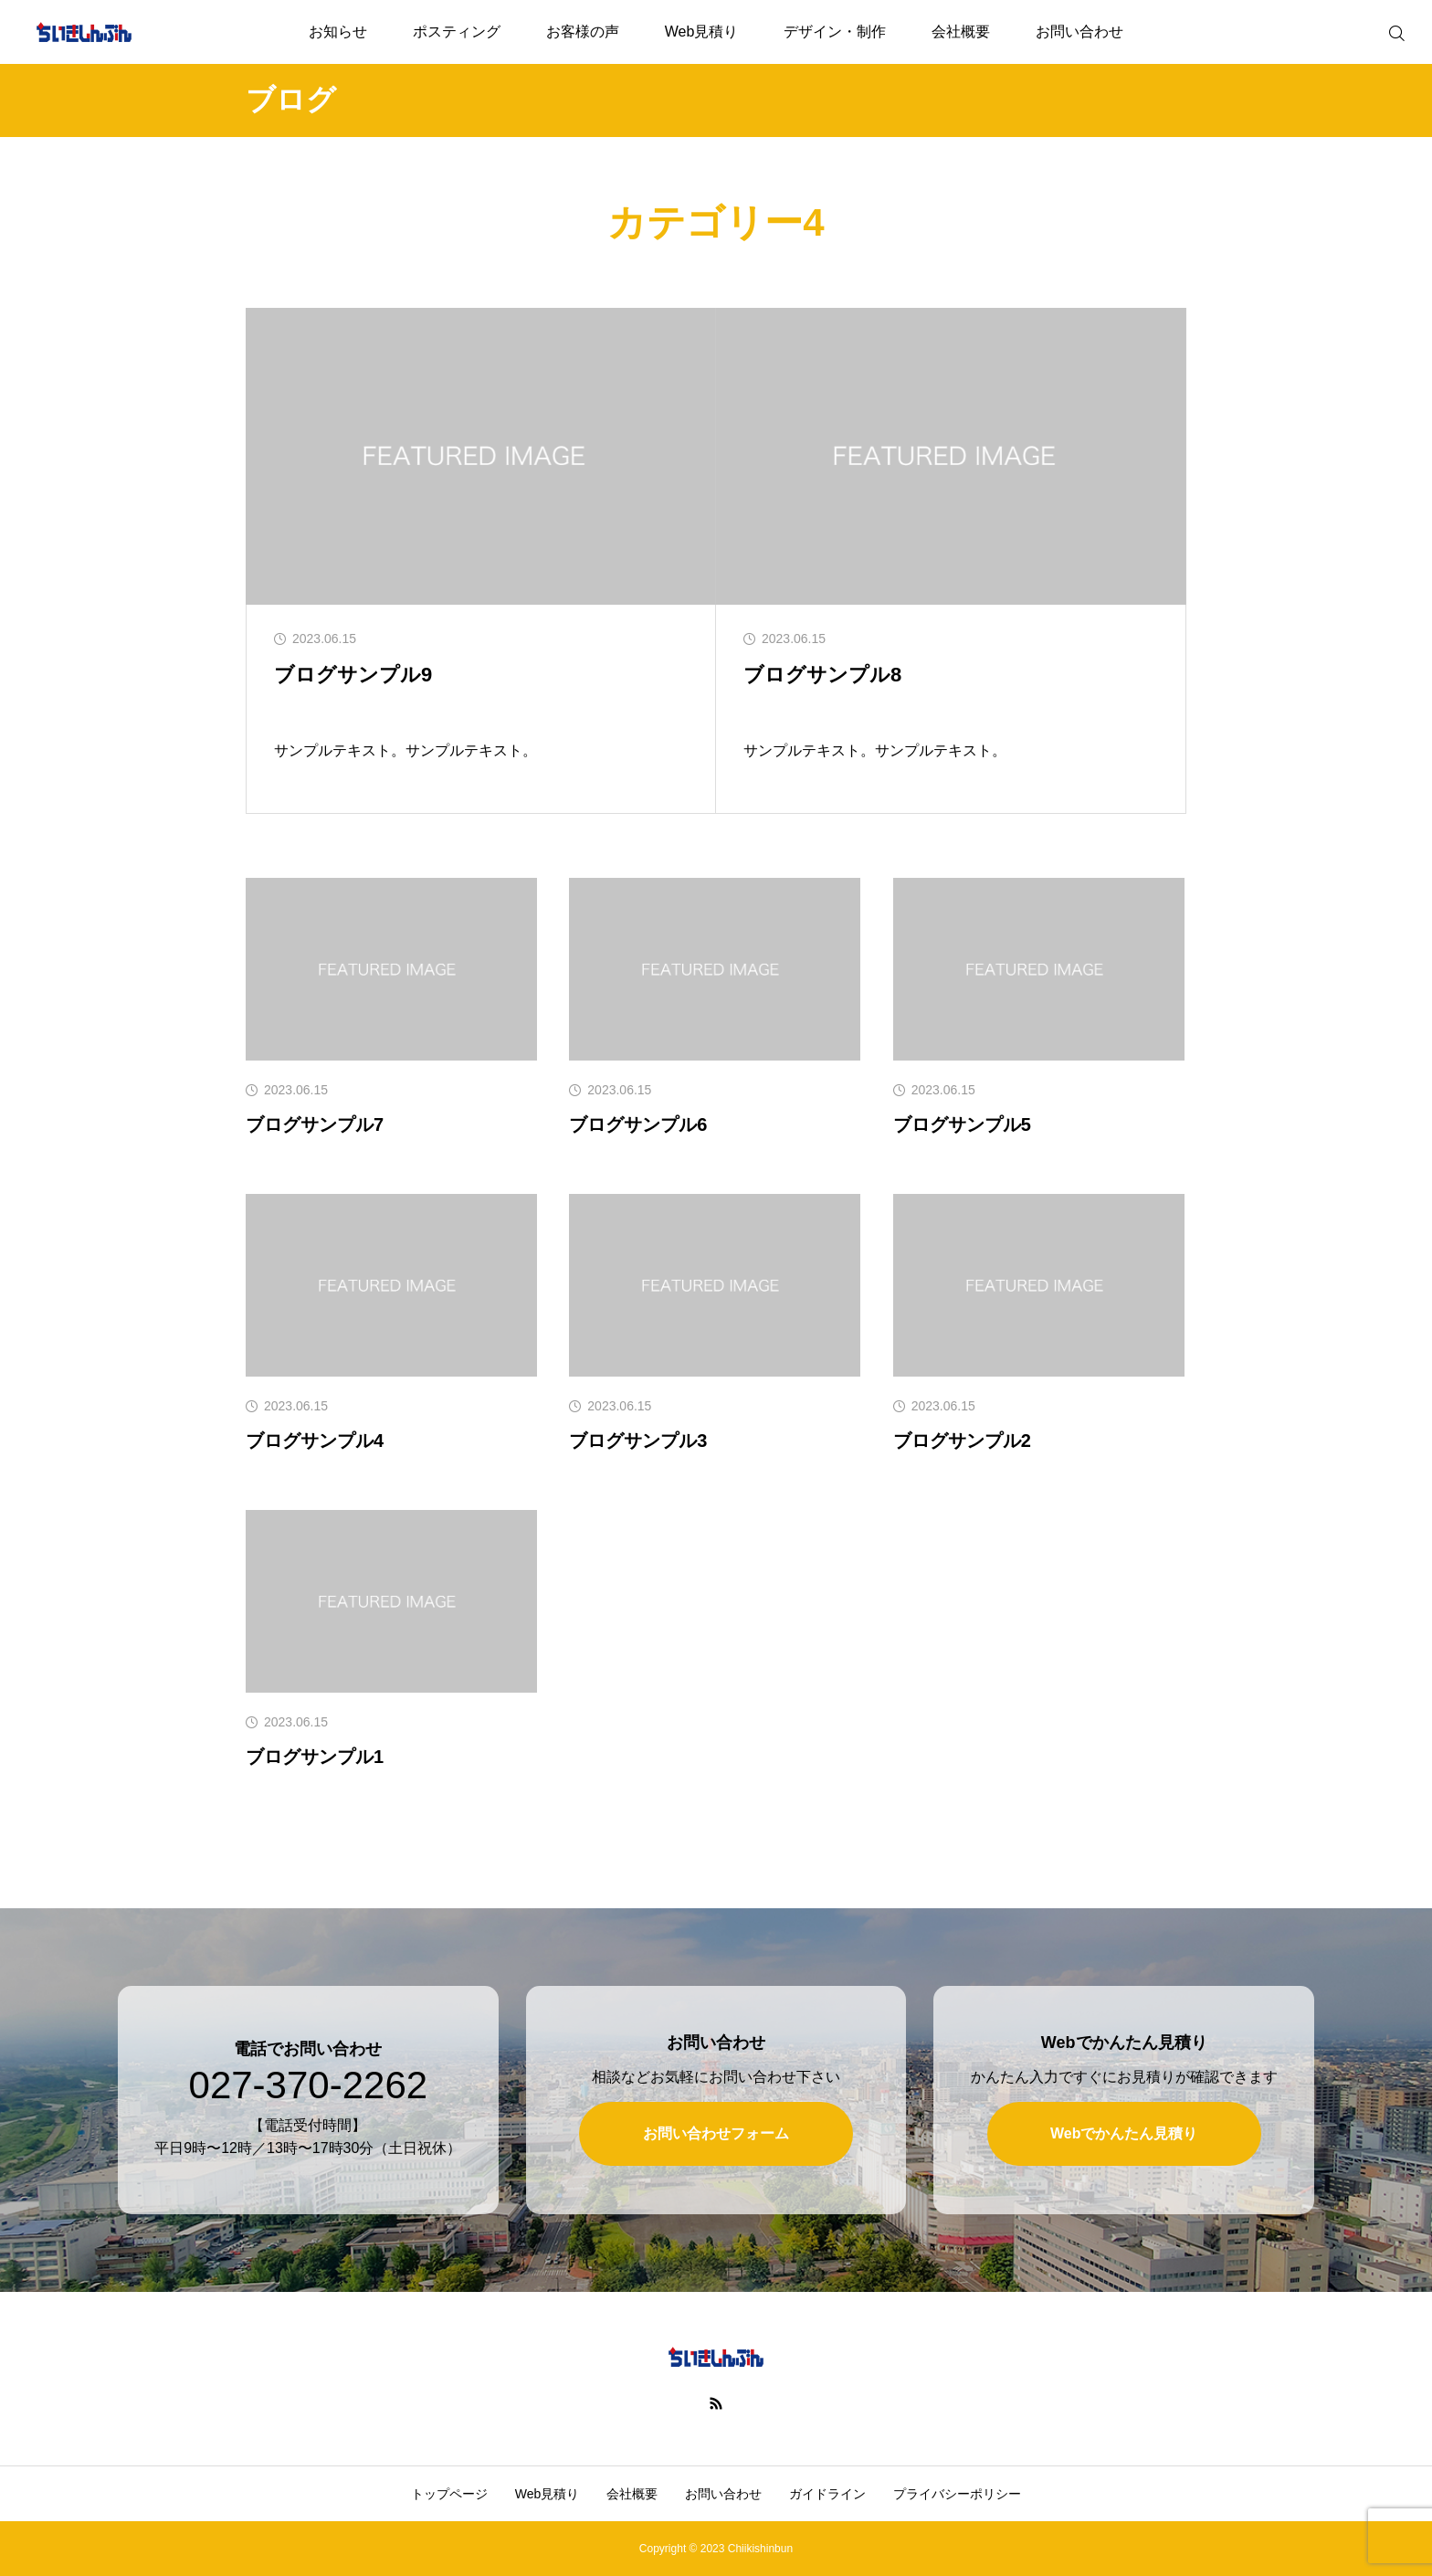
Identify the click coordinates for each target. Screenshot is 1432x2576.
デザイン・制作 (835, 31)
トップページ (449, 2493)
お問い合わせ (1079, 31)
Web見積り (702, 31)
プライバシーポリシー (957, 2493)
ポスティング (456, 31)
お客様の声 (582, 31)
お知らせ (338, 31)
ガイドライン (827, 2493)
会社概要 (961, 31)
